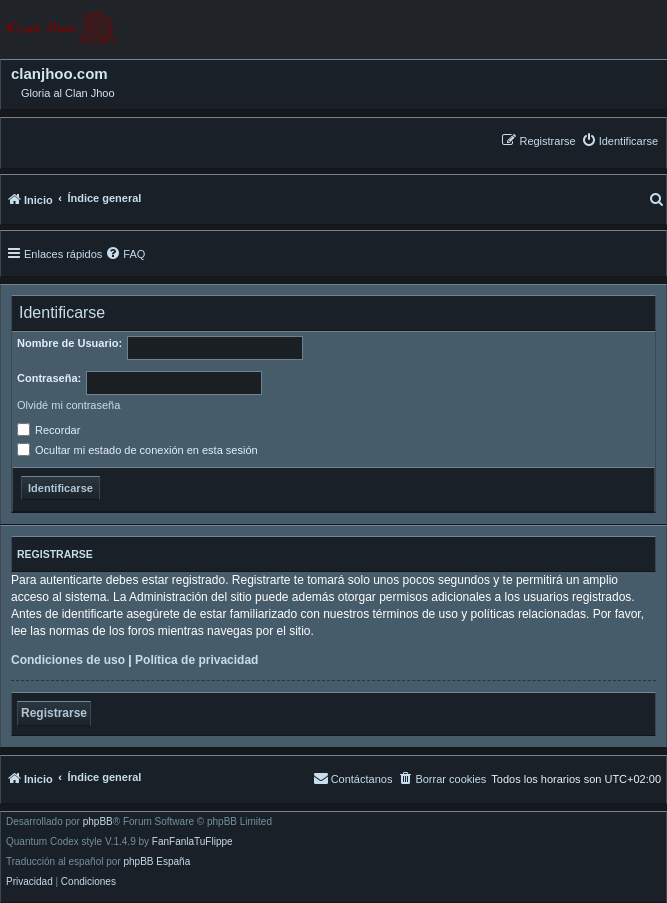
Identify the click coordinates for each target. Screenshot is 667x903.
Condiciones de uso (68, 660)
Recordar (48, 430)
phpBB (98, 822)
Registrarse (54, 713)
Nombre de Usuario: (69, 343)
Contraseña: (49, 378)
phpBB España (156, 862)
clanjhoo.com (59, 74)
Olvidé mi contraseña (68, 405)
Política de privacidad (196, 660)
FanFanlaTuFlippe (192, 842)
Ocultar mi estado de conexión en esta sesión (137, 450)
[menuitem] (619, 140)
